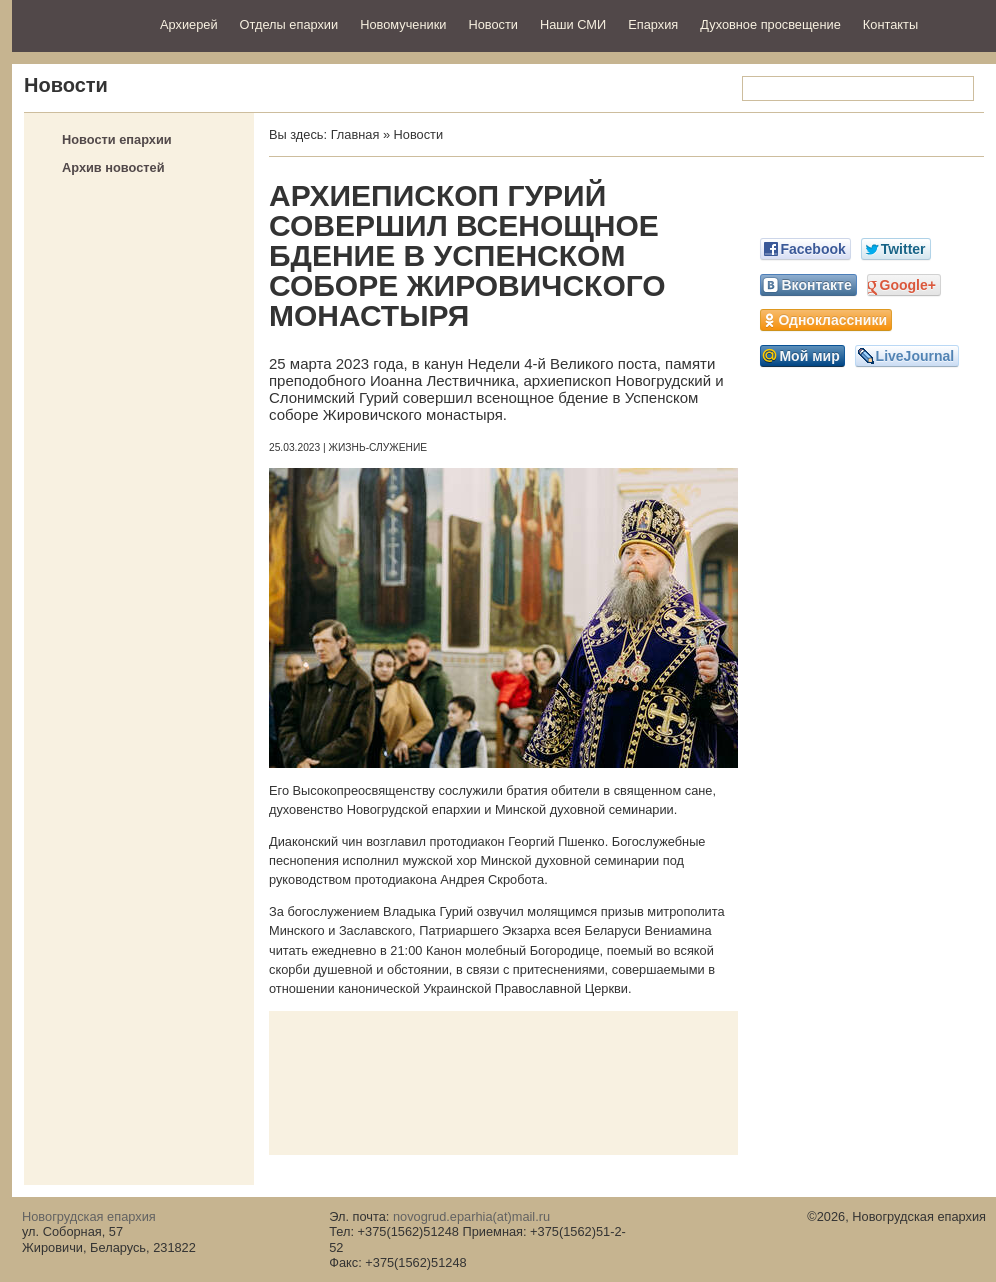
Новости (493, 24)
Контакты (890, 24)
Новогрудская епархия (79, 23)
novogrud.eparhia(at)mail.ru (471, 1216)
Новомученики (403, 24)
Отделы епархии (289, 24)
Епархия (653, 24)
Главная (355, 134)
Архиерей (189, 24)
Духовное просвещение (770, 24)
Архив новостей (113, 167)
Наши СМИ (573, 24)
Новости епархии (117, 139)
